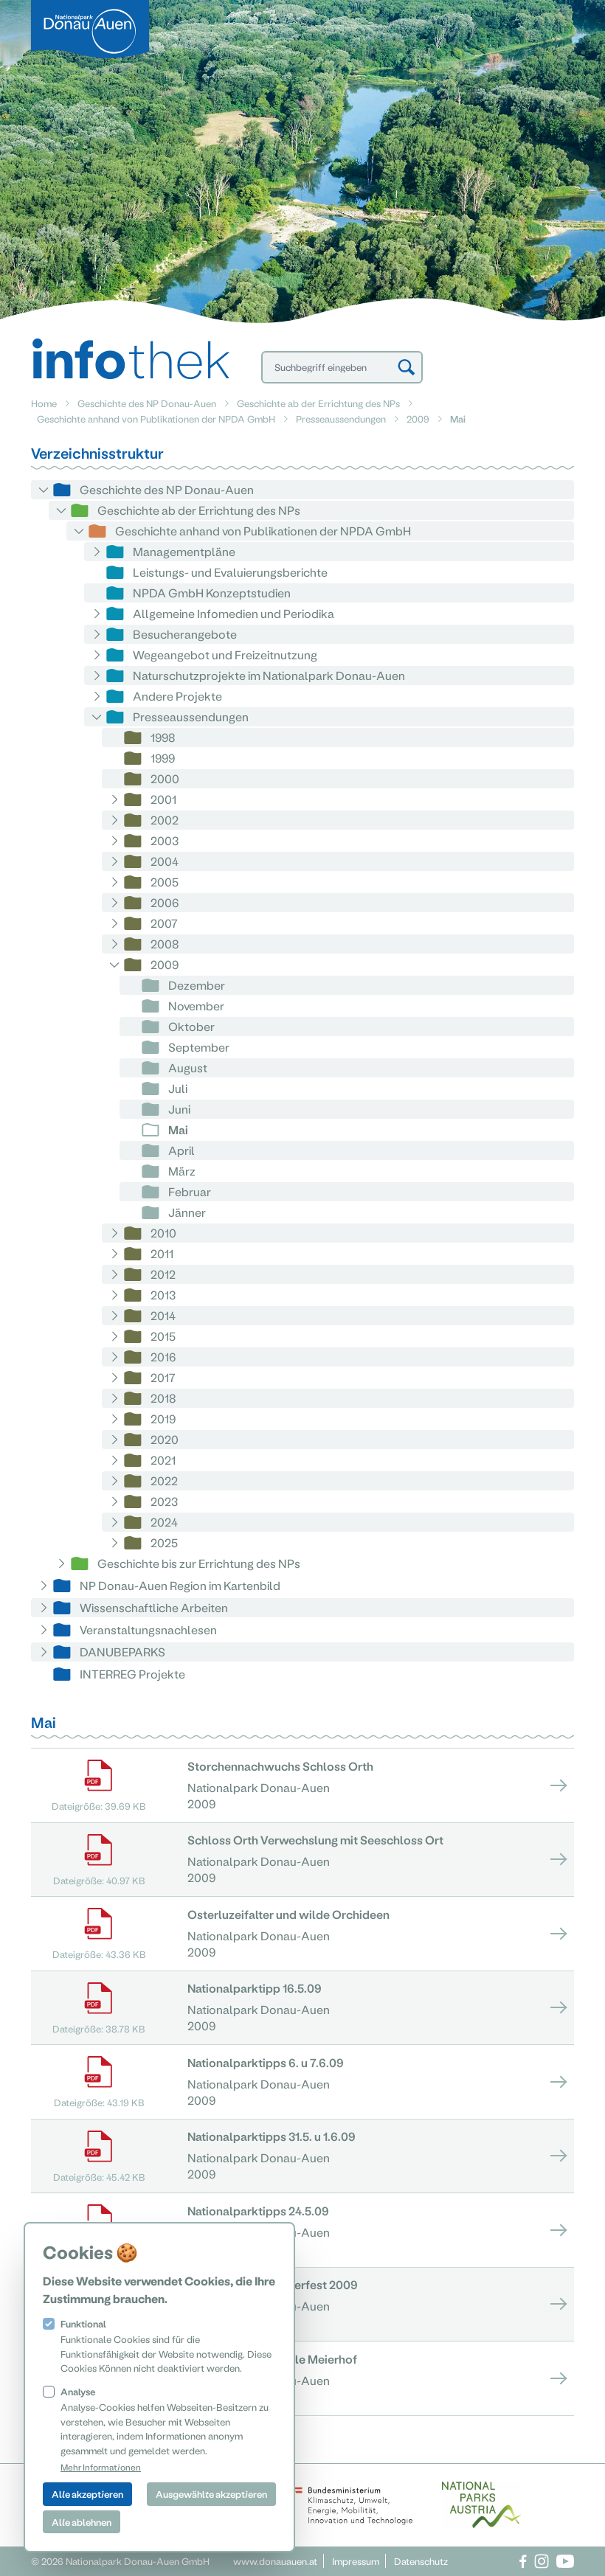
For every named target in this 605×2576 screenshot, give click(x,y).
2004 (165, 861)
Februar (189, 1191)
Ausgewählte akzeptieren (211, 2493)
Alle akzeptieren (87, 2493)
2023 (164, 1501)
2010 (163, 1233)
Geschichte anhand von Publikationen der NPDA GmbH (156, 418)
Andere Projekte (177, 696)
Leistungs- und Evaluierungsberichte (230, 572)
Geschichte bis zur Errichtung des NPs (198, 1563)
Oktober (191, 1026)
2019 (163, 1419)
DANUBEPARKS (122, 1652)
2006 (165, 902)
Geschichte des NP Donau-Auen (146, 403)
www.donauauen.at (275, 2560)
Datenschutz (421, 2560)
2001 (163, 799)
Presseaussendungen (341, 418)
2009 (418, 418)
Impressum (355, 2560)
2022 (164, 1480)
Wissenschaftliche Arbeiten (154, 1607)
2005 (165, 882)
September (198, 1047)
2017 (163, 1377)
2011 (162, 1253)
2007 (164, 923)
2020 (165, 1439)
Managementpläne (184, 551)
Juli (177, 1088)
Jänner (187, 1212)
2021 (163, 1460)
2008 (165, 944)
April (181, 1150)
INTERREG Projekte (132, 1674)
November (196, 1006)
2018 (163, 1398)
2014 (163, 1315)
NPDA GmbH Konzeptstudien (212, 593)
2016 (163, 1357)
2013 (163, 1295)
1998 (163, 737)
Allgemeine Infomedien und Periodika (233, 613)
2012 (163, 1274)
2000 (165, 778)
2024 (164, 1522)
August (187, 1067)
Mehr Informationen (100, 2467)
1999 (163, 758)
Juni (179, 1109)
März (182, 1171)
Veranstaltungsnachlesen (148, 1629)
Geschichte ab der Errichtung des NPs (318, 403)
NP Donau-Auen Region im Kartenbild (180, 1585)
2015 (163, 1336)
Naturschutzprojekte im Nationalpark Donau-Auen (269, 675)
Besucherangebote (185, 634)
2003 (165, 840)
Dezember (196, 985)
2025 (164, 1542)
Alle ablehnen (81, 2521)
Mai (178, 1129)
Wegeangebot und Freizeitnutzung (225, 655)
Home (44, 403)
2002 (165, 820)
